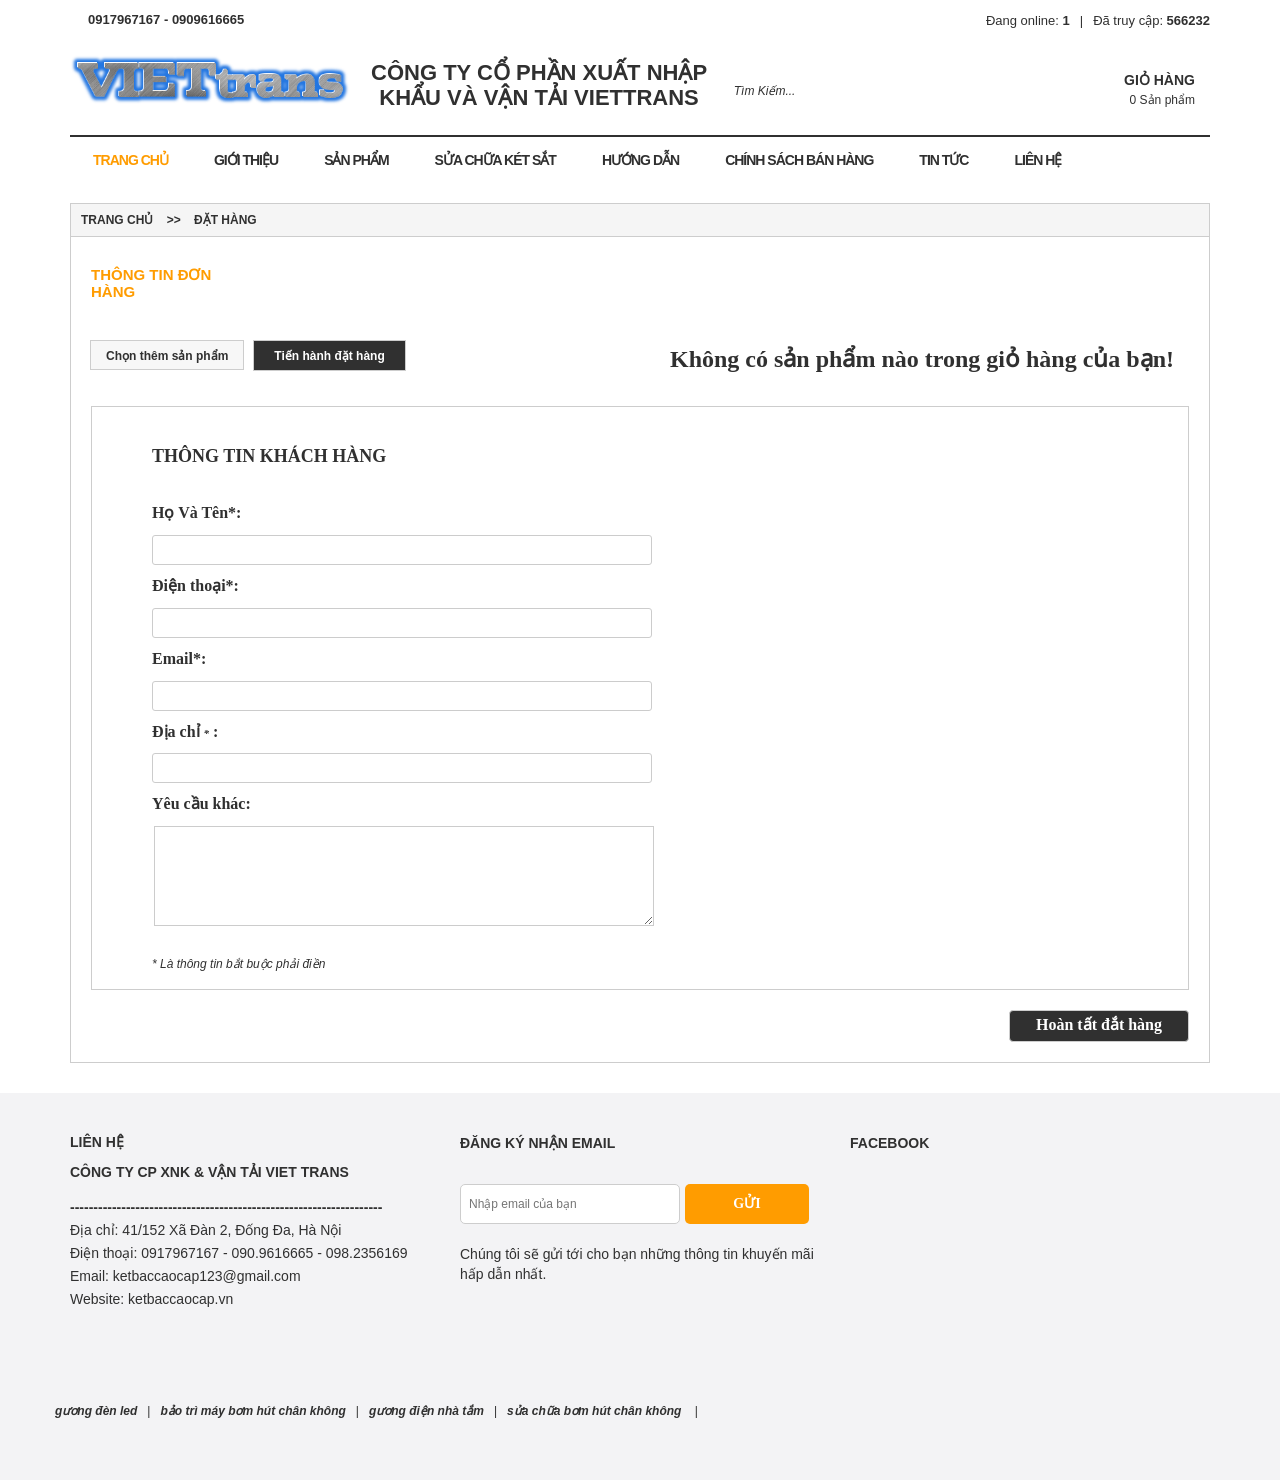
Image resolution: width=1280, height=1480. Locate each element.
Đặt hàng (225, 220)
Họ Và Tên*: (196, 512)
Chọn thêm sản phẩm (167, 356)
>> (174, 220)
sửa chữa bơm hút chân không (596, 1411)
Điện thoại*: (195, 585)
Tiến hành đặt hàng (329, 356)
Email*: (179, 658)
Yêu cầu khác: (201, 803)
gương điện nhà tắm (426, 1411)
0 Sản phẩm (1162, 100)
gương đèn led (96, 1411)
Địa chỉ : (185, 731)
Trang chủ (117, 220)
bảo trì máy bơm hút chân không (252, 1411)
